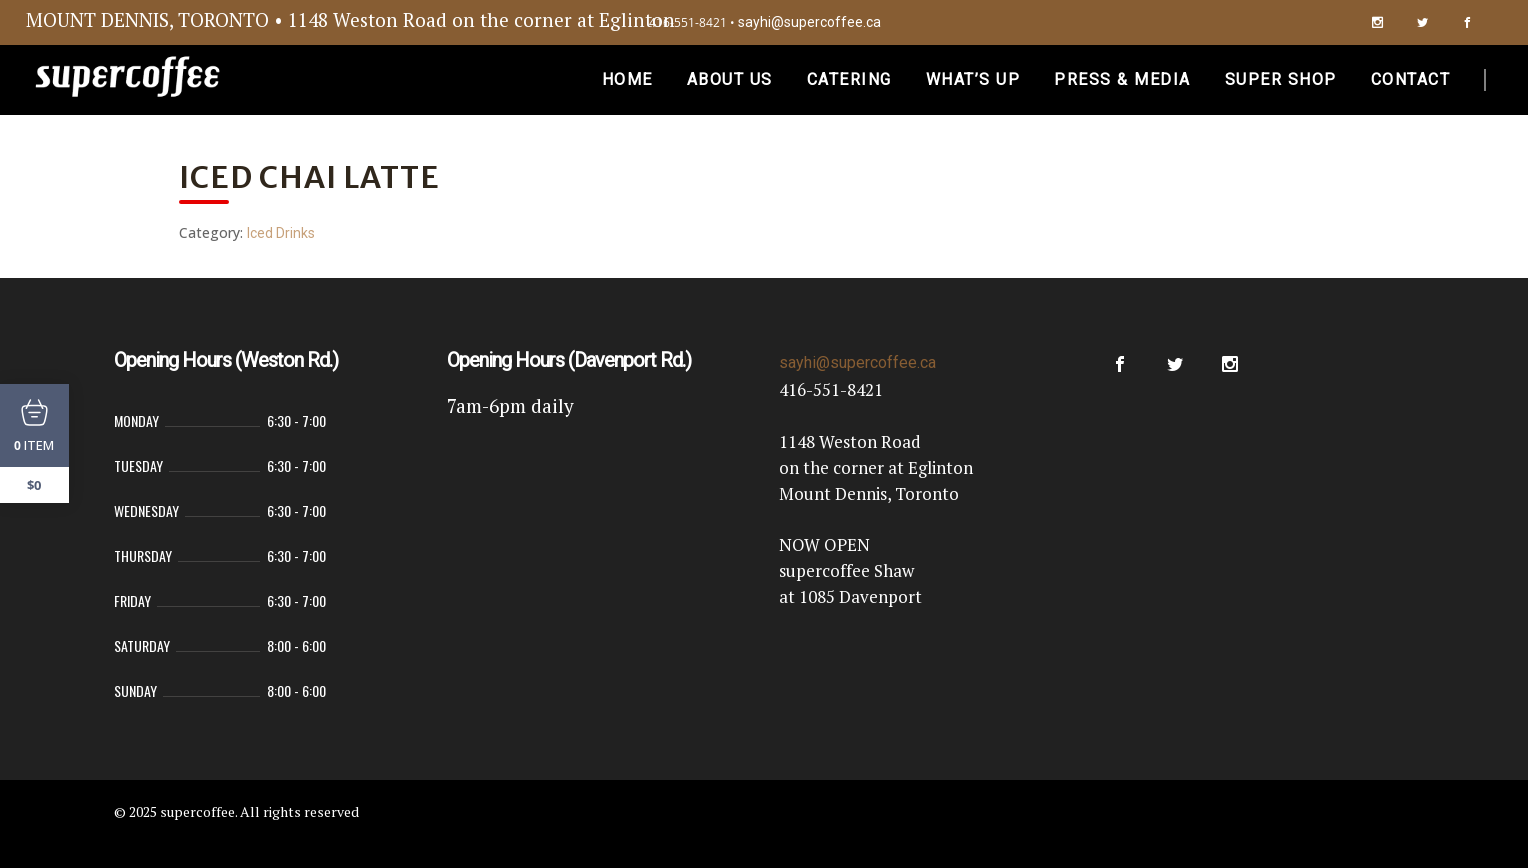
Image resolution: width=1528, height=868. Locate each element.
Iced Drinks (281, 233)
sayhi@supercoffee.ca (809, 22)
